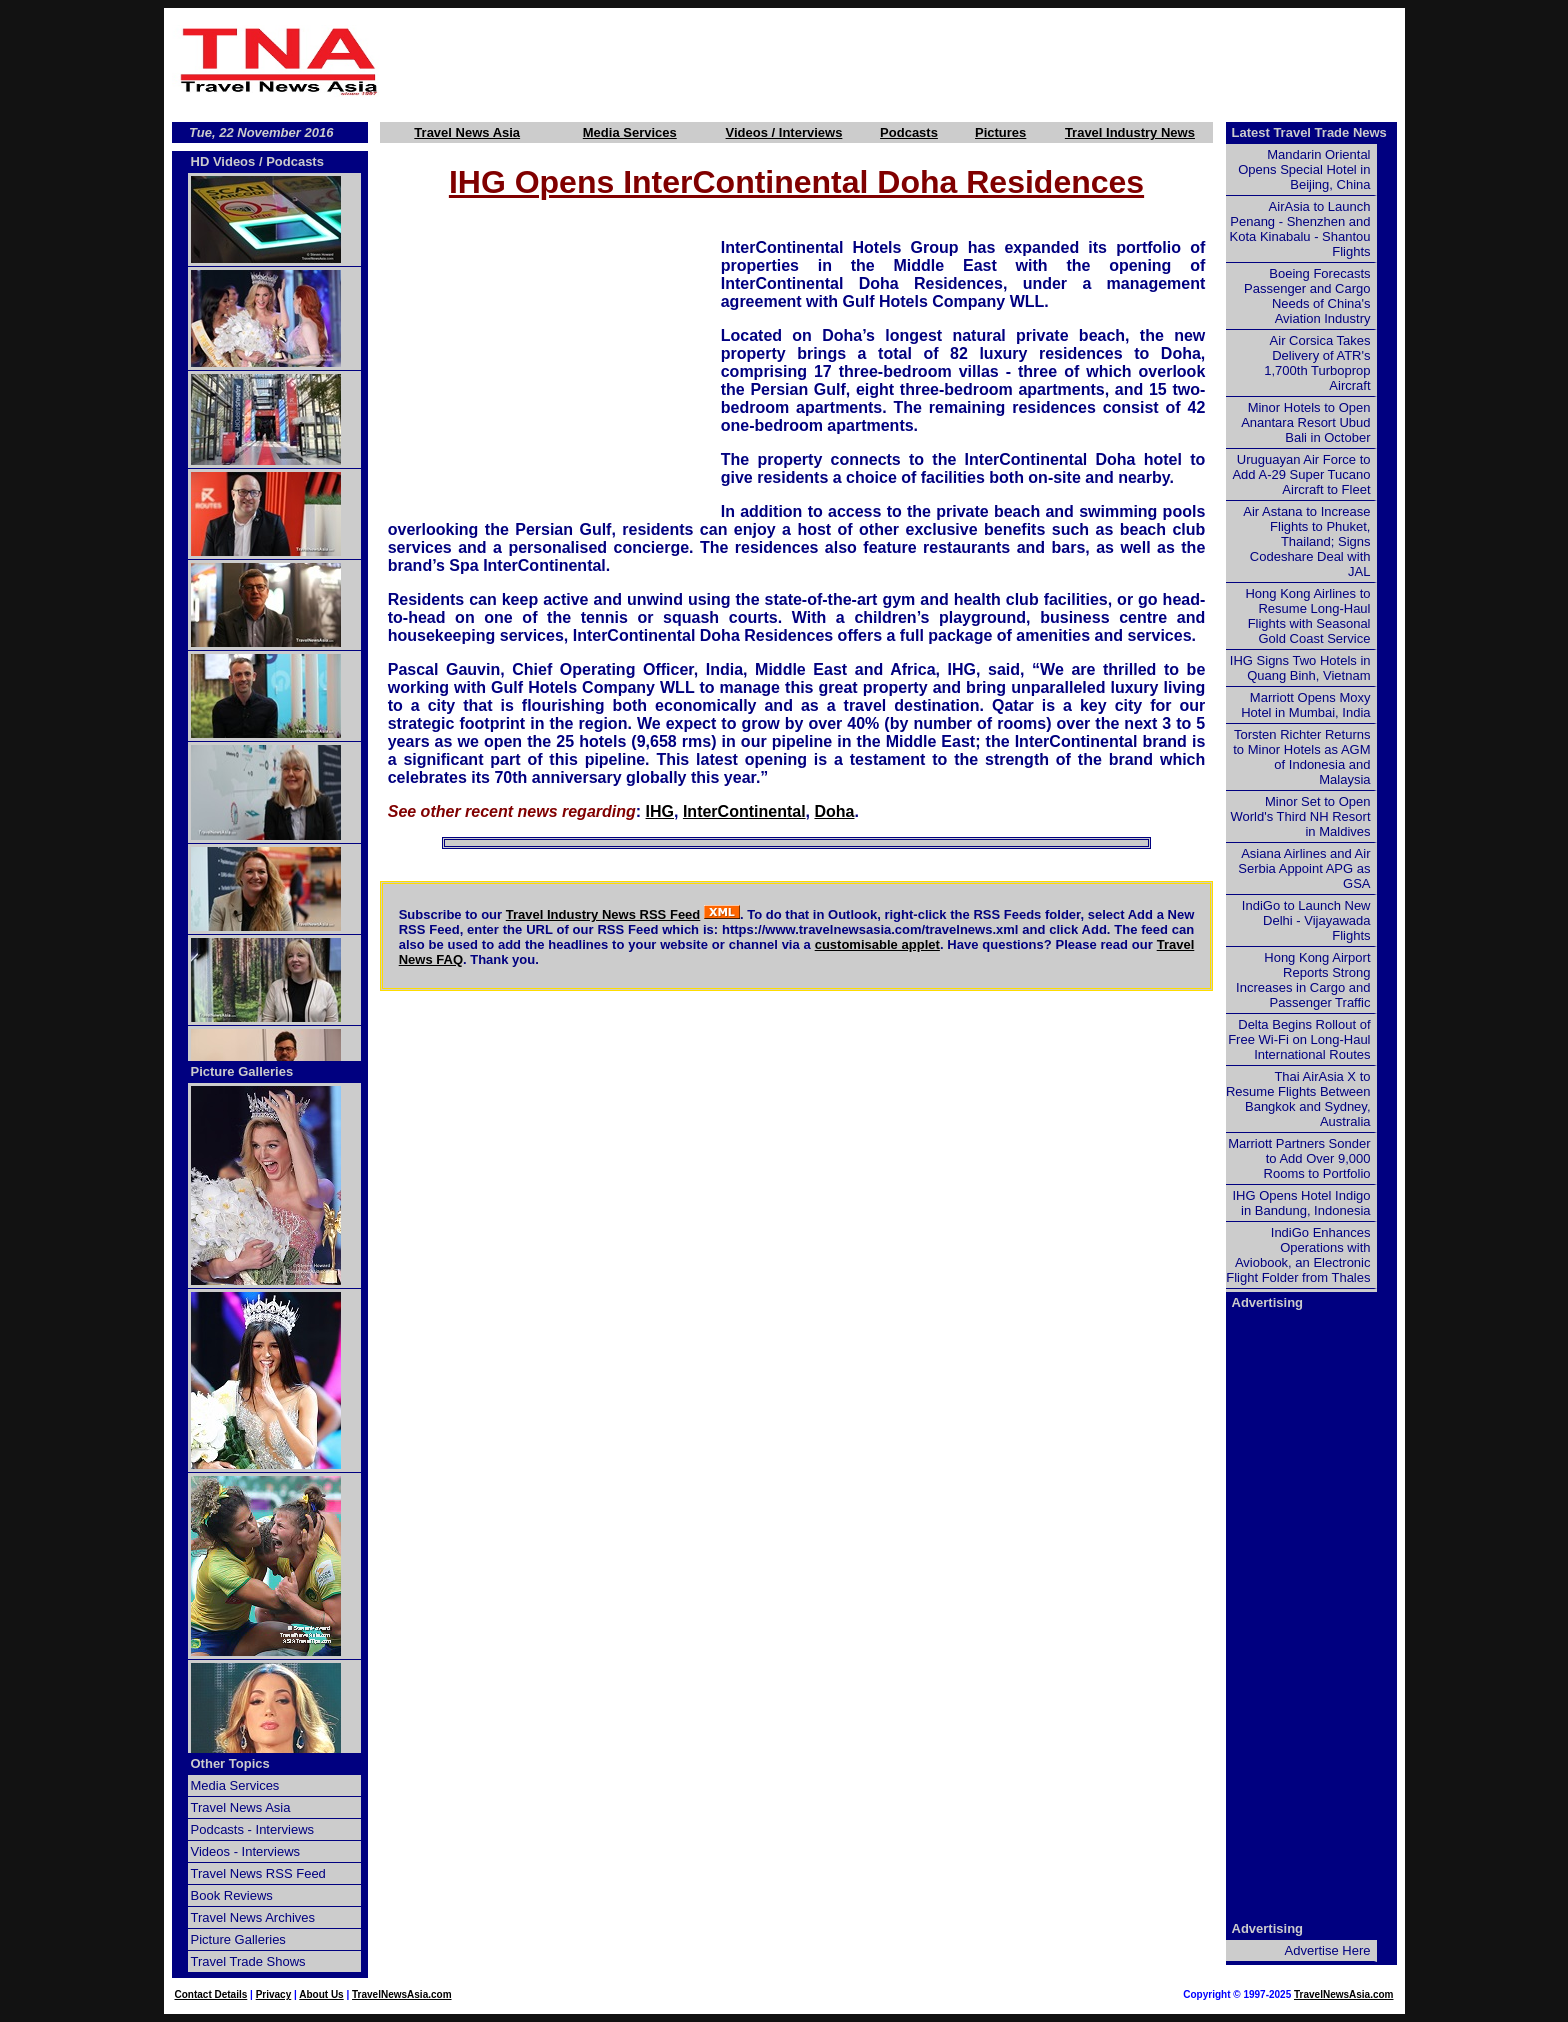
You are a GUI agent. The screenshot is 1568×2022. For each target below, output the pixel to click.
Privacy (274, 1994)
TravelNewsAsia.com (402, 1994)
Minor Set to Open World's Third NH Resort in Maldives (1301, 816)
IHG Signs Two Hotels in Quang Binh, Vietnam (1300, 668)
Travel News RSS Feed (258, 1873)
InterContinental (744, 811)
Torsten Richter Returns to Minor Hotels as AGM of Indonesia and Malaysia (1301, 757)
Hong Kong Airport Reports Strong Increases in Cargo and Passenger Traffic (1303, 980)
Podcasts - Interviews (253, 1829)
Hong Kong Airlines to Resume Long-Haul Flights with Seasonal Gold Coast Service (1307, 616)
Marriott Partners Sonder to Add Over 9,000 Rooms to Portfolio (1299, 1158)
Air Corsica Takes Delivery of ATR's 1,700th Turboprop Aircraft (1317, 363)
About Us (321, 1994)
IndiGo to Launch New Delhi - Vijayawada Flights (1306, 920)
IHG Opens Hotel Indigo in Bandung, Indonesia (1301, 1203)
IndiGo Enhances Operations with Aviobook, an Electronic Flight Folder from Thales (1298, 1255)
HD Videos (223, 161)
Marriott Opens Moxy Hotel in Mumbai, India (1305, 705)
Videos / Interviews (784, 132)
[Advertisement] (896, 61)
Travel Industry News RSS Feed (603, 914)
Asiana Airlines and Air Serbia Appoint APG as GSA (1304, 868)
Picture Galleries (242, 1071)
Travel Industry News (1130, 132)
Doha (834, 811)
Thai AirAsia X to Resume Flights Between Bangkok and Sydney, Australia (1298, 1099)
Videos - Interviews (246, 1851)
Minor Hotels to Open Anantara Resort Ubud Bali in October (1305, 422)
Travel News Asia (467, 132)
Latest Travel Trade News (1309, 132)
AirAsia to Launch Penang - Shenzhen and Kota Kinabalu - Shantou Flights (1300, 229)
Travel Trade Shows (248, 1961)
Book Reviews (232, 1895)
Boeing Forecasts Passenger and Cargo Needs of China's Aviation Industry (1307, 296)
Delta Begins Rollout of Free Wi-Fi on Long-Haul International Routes (1299, 1039)
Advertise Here (1328, 1950)
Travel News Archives (253, 1917)
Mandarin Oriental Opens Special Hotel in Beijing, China (1304, 169)
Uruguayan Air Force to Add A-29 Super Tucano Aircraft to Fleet (1301, 474)
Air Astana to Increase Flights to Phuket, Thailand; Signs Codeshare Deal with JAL (1306, 541)
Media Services (630, 132)
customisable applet (877, 944)
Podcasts (909, 132)
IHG (660, 811)
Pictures (1000, 132)
